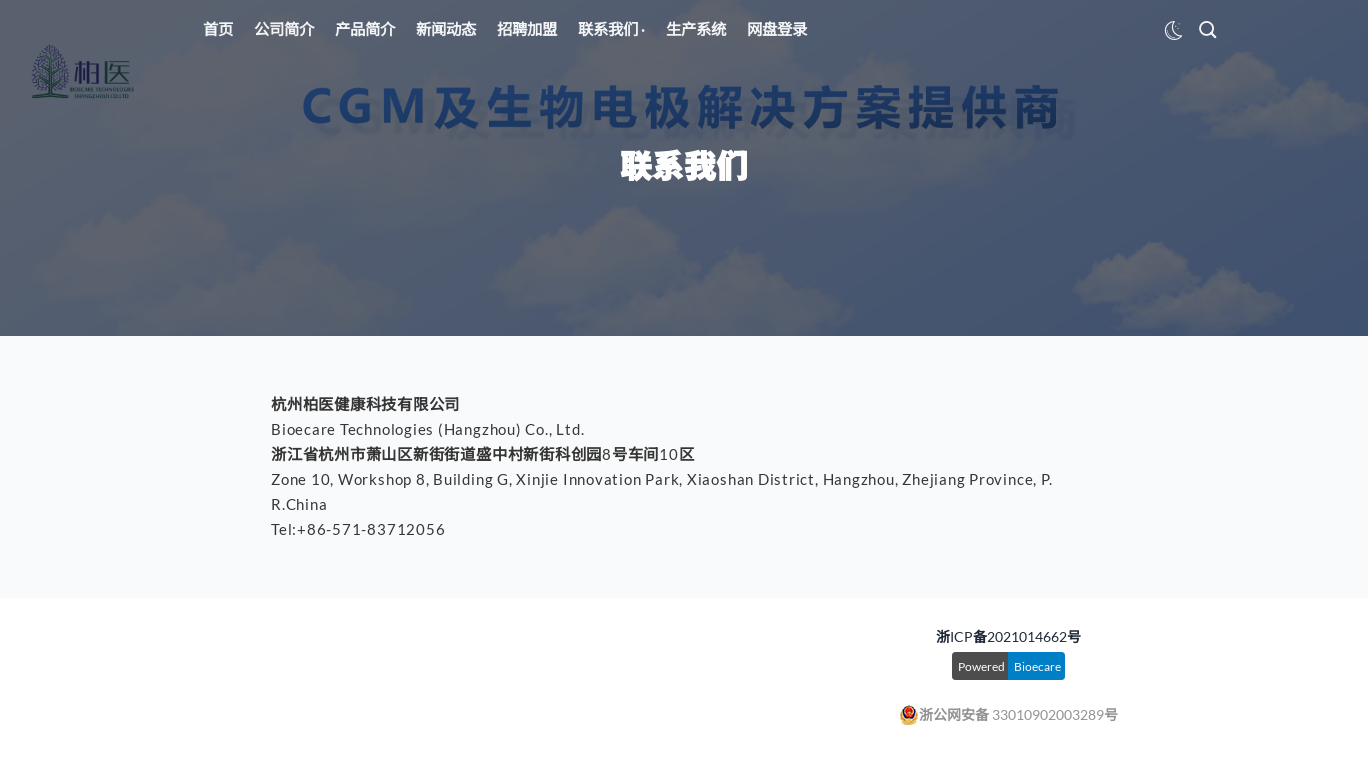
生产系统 (696, 29)
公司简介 (284, 29)
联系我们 (609, 29)
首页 (218, 29)
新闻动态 (446, 29)
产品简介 (365, 29)
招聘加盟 (527, 29)
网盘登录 (777, 29)
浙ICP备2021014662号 (1008, 636)
